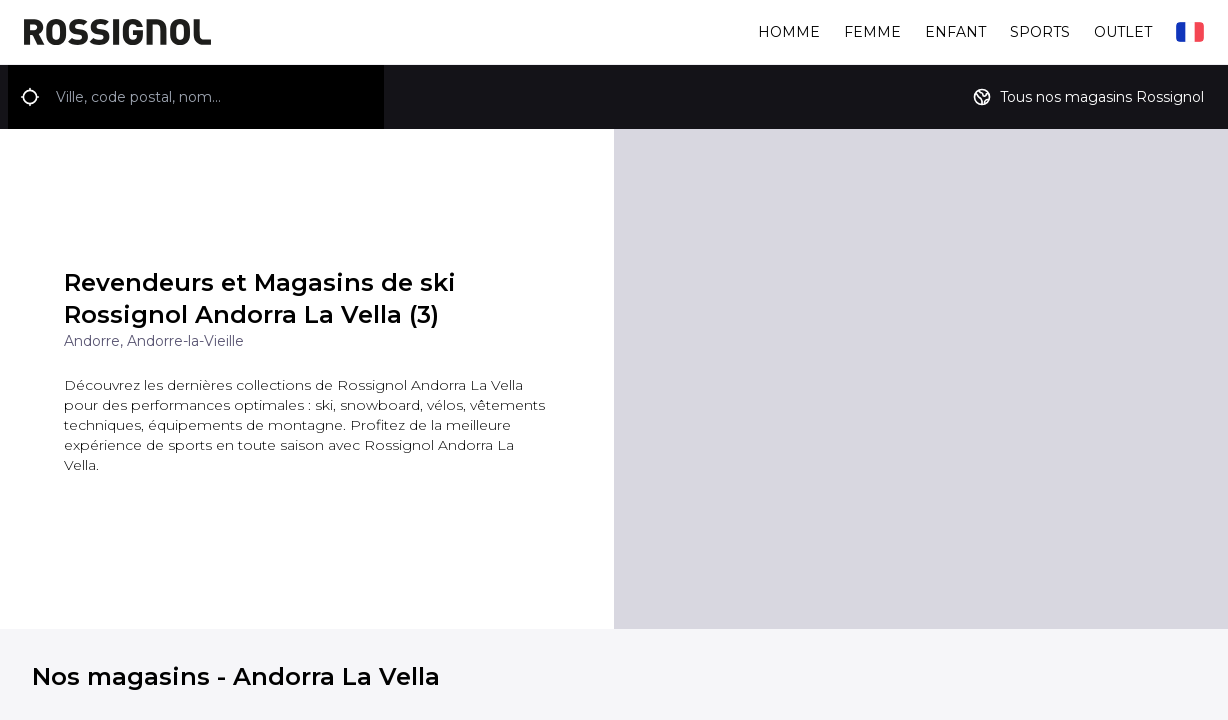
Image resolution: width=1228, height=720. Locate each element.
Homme (789, 32)
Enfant (955, 32)
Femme (872, 32)
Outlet (1123, 32)
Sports (1040, 32)
